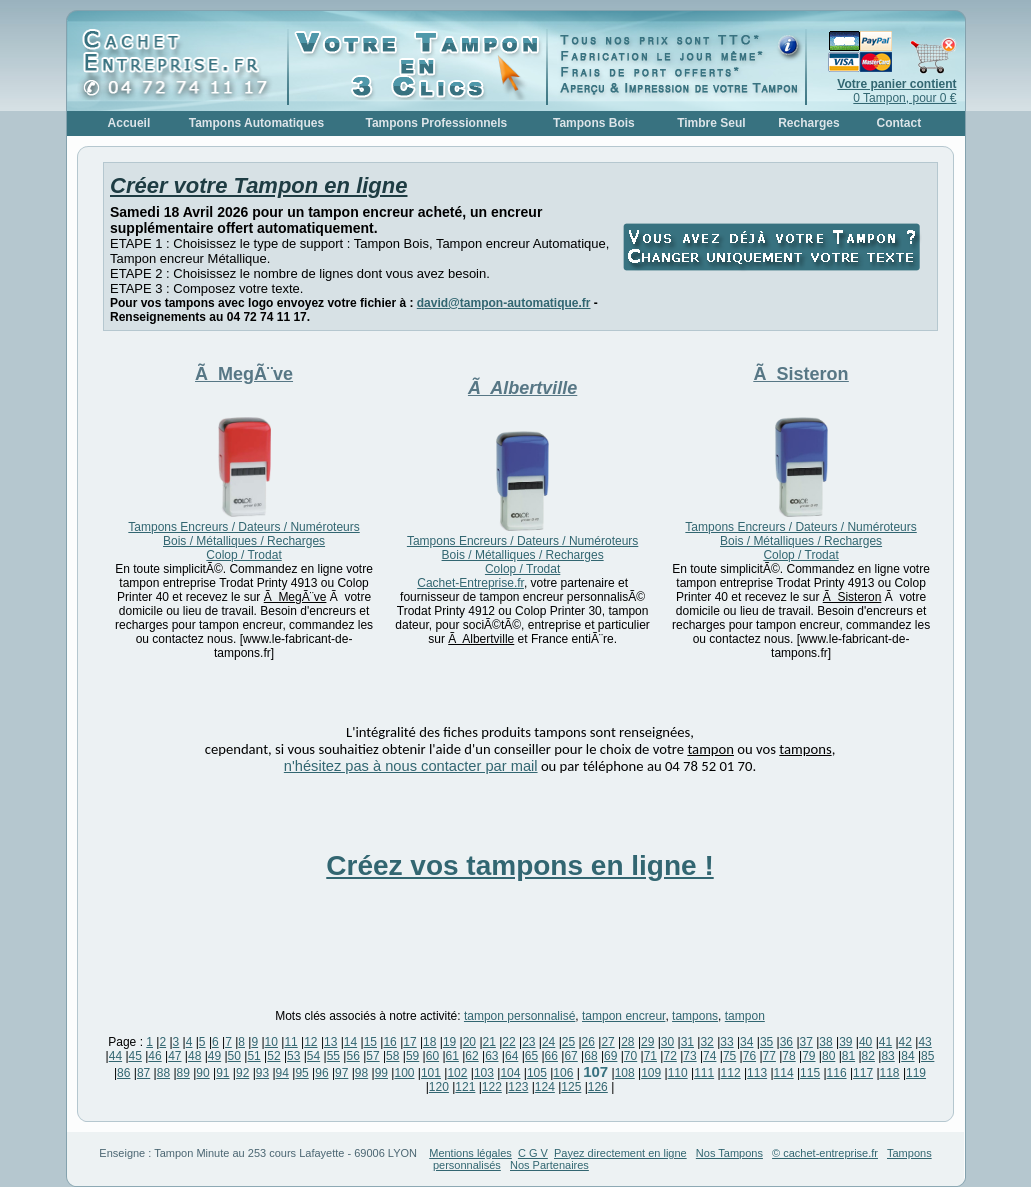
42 (905, 1042)
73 (689, 1056)
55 (333, 1056)
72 (669, 1056)
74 (709, 1056)
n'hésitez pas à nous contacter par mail (411, 766)
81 (848, 1056)
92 (242, 1073)
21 (489, 1042)
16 (389, 1042)
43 (924, 1042)
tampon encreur (623, 1016)
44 (115, 1056)
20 (469, 1042)
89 (183, 1073)
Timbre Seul (711, 123)
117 (863, 1073)
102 (457, 1073)
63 (491, 1056)
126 (598, 1087)
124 (545, 1087)
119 (916, 1073)
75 (729, 1056)
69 (610, 1056)
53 (293, 1056)
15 (370, 1042)
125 (571, 1087)
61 (452, 1056)
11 (290, 1042)
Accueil (129, 123)
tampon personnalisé (519, 1016)
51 (253, 1056)
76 (749, 1056)
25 (568, 1042)
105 (537, 1073)
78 (788, 1056)
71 (650, 1056)
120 (439, 1087)
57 (372, 1056)
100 (404, 1073)
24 (548, 1042)
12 (310, 1042)
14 (350, 1042)
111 (704, 1073)
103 (484, 1073)
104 (510, 1073)
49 (214, 1056)
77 (769, 1056)
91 (222, 1073)
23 (528, 1042)
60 (432, 1056)
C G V (533, 1153)
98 (361, 1073)
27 (607, 1042)
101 (431, 1073)
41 (885, 1042)
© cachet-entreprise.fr (825, 1153)
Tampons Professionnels (436, 123)
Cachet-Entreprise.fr (470, 583)
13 (330, 1042)
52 (273, 1056)
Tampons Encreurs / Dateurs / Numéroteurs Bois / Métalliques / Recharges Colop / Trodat (243, 541)
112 (731, 1073)
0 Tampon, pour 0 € (896, 91)
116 (837, 1073)
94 (282, 1073)
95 (301, 1073)
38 (825, 1042)
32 (706, 1042)
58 (392, 1056)
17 (409, 1042)
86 (123, 1073)
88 (163, 1073)
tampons (695, 1016)
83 (887, 1056)
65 (531, 1056)
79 (808, 1056)
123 (518, 1087)
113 (757, 1073)
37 (806, 1042)
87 (143, 1073)
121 (465, 1087)
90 (202, 1073)
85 (927, 1056)
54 (313, 1056)
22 (508, 1042)
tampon (745, 1016)
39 (845, 1042)
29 (647, 1042)
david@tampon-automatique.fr (504, 303)
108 (625, 1073)
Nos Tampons (729, 1153)
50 (234, 1056)
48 (194, 1056)
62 (471, 1056)
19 (449, 1042)
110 (678, 1073)
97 (341, 1073)
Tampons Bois (594, 123)
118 (890, 1073)
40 (865, 1042)
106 (563, 1073)
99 (381, 1073)
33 (726, 1042)
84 (907, 1056)
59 (412, 1056)
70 (630, 1056)
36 (786, 1042)
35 (766, 1042)
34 (746, 1042)
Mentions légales (470, 1153)
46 (154, 1056)
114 (784, 1073)
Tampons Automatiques (256, 123)
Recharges (808, 123)
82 (868, 1056)
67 (570, 1056)
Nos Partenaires (549, 1165)
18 (429, 1042)
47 (174, 1056)
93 (262, 1073)
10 (271, 1042)
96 (321, 1073)
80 (828, 1056)
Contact (899, 123)
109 (651, 1073)
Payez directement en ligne (620, 1153)
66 (551, 1056)
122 (492, 1087)
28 (627, 1042)
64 (511, 1056)
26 (588, 1042)
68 (590, 1056)
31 (687, 1042)
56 (352, 1056)
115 (810, 1073)
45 (135, 1056)
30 (667, 1042)
